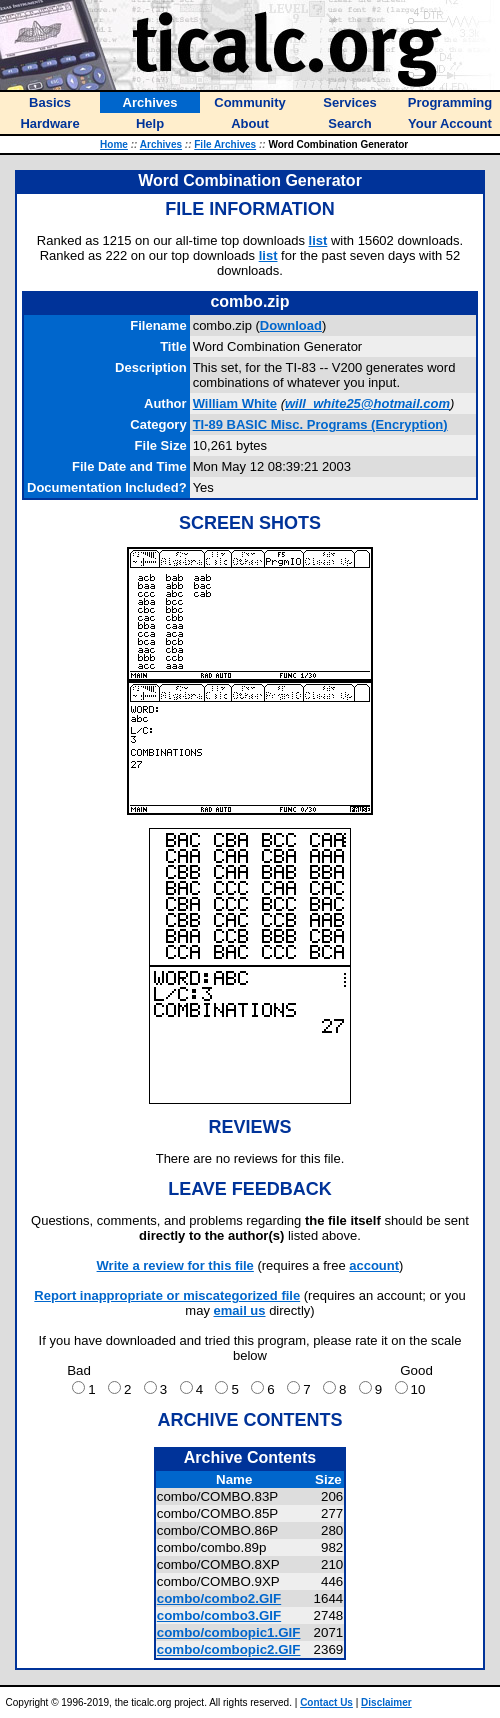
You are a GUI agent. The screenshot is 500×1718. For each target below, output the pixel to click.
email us (240, 1310)
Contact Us (326, 1702)
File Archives (225, 144)
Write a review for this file (175, 1265)
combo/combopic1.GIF (229, 1632)
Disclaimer (386, 1702)
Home (114, 144)
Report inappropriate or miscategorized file (167, 1295)
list (318, 240)
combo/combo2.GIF (219, 1598)
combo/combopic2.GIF (229, 1649)
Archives (161, 144)
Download (291, 325)
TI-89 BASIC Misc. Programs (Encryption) (320, 424)
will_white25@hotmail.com (367, 403)
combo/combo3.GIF (219, 1615)
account (374, 1265)
